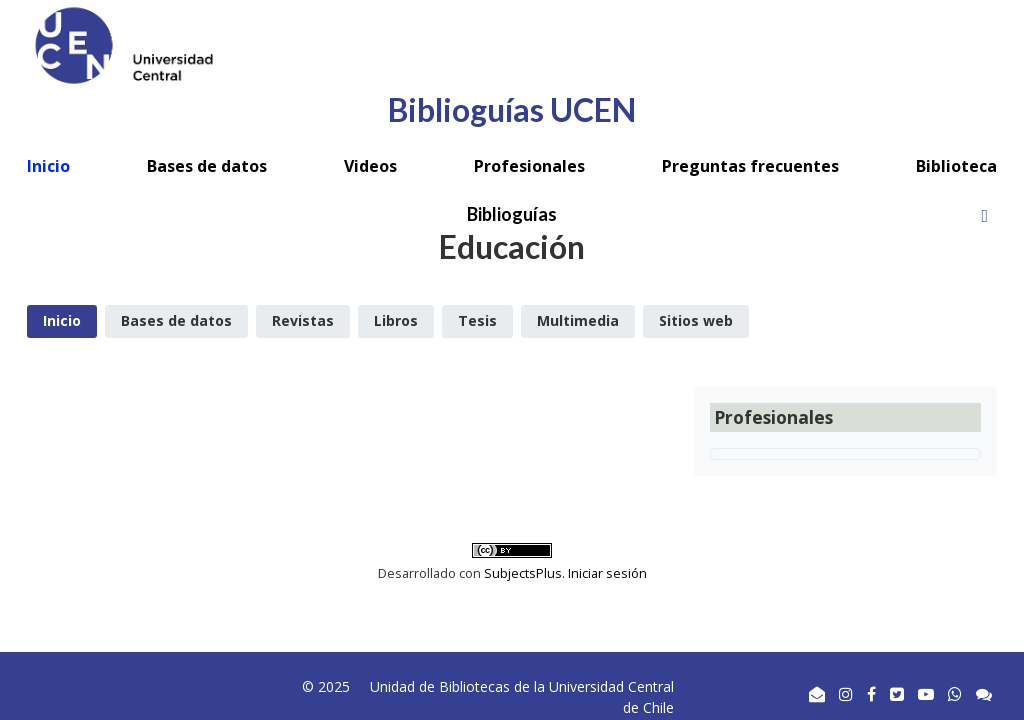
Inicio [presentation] (62, 320)
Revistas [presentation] (303, 320)
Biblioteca (956, 166)
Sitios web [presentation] (696, 320)
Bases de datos (207, 166)
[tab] (62, 321)
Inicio (48, 166)
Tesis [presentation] (477, 320)
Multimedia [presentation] (578, 320)
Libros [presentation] (396, 320)
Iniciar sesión (607, 573)
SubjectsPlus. (526, 573)
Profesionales (529, 166)
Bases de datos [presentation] (176, 320)
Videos (370, 166)
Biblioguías (512, 214)
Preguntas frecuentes (750, 166)
